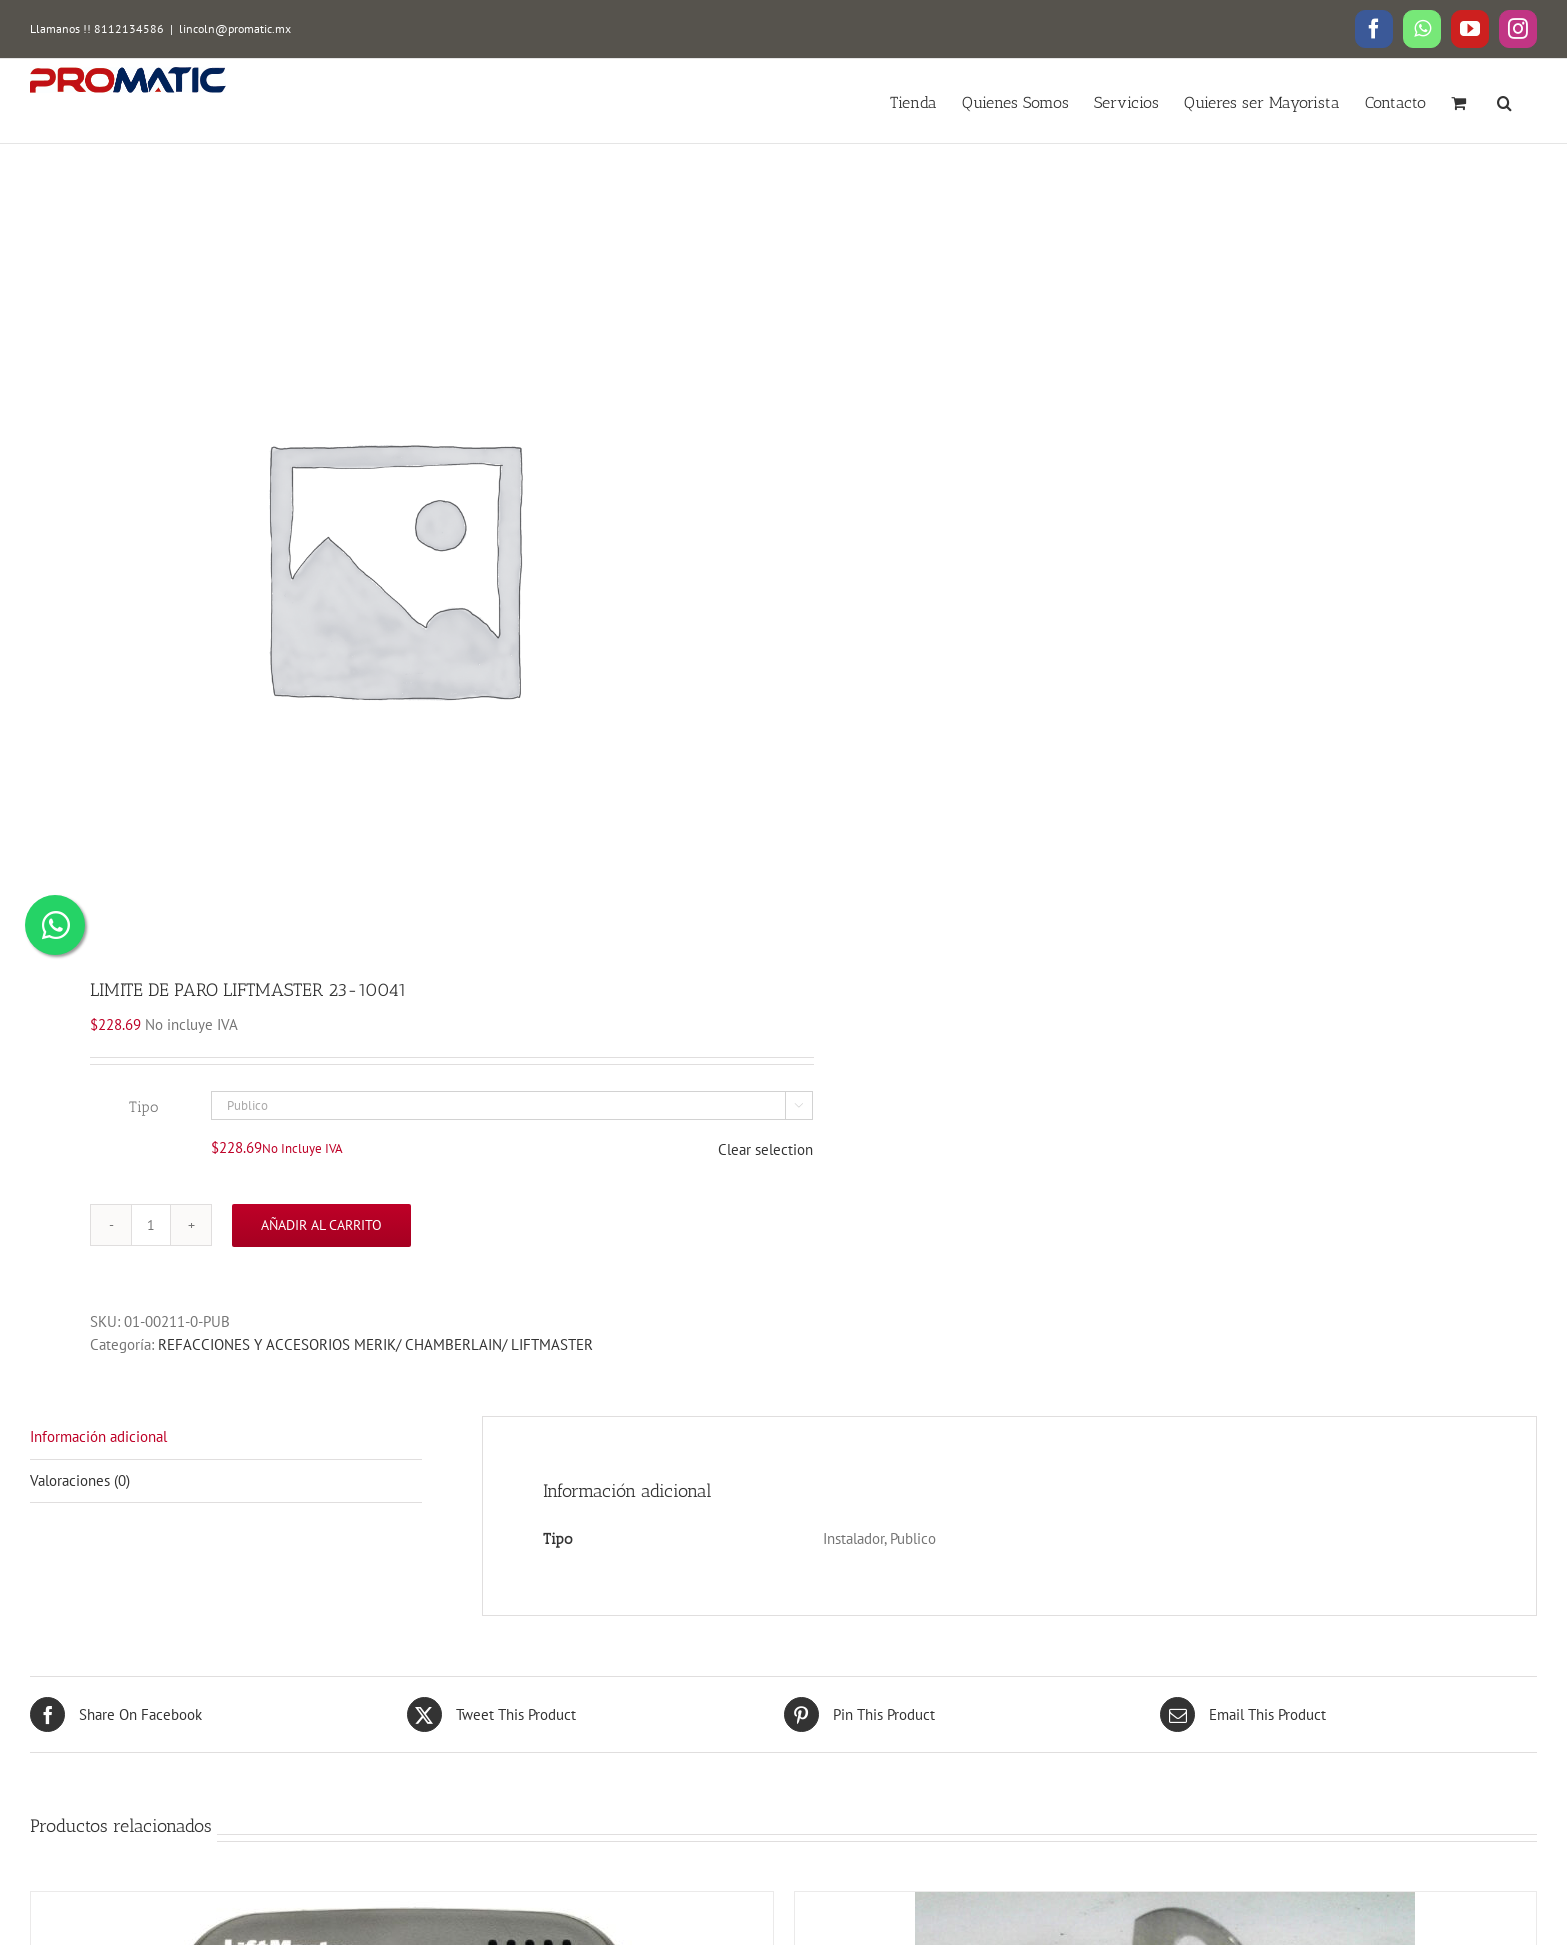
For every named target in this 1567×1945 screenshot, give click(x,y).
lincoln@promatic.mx (235, 28)
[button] (1504, 101)
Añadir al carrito (321, 1225)
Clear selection (765, 1149)
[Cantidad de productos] (151, 1225)
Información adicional (98, 1436)
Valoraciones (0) (80, 1480)
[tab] (226, 1438)
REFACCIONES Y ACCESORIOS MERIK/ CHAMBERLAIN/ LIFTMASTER (375, 1344)
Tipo (143, 1107)
